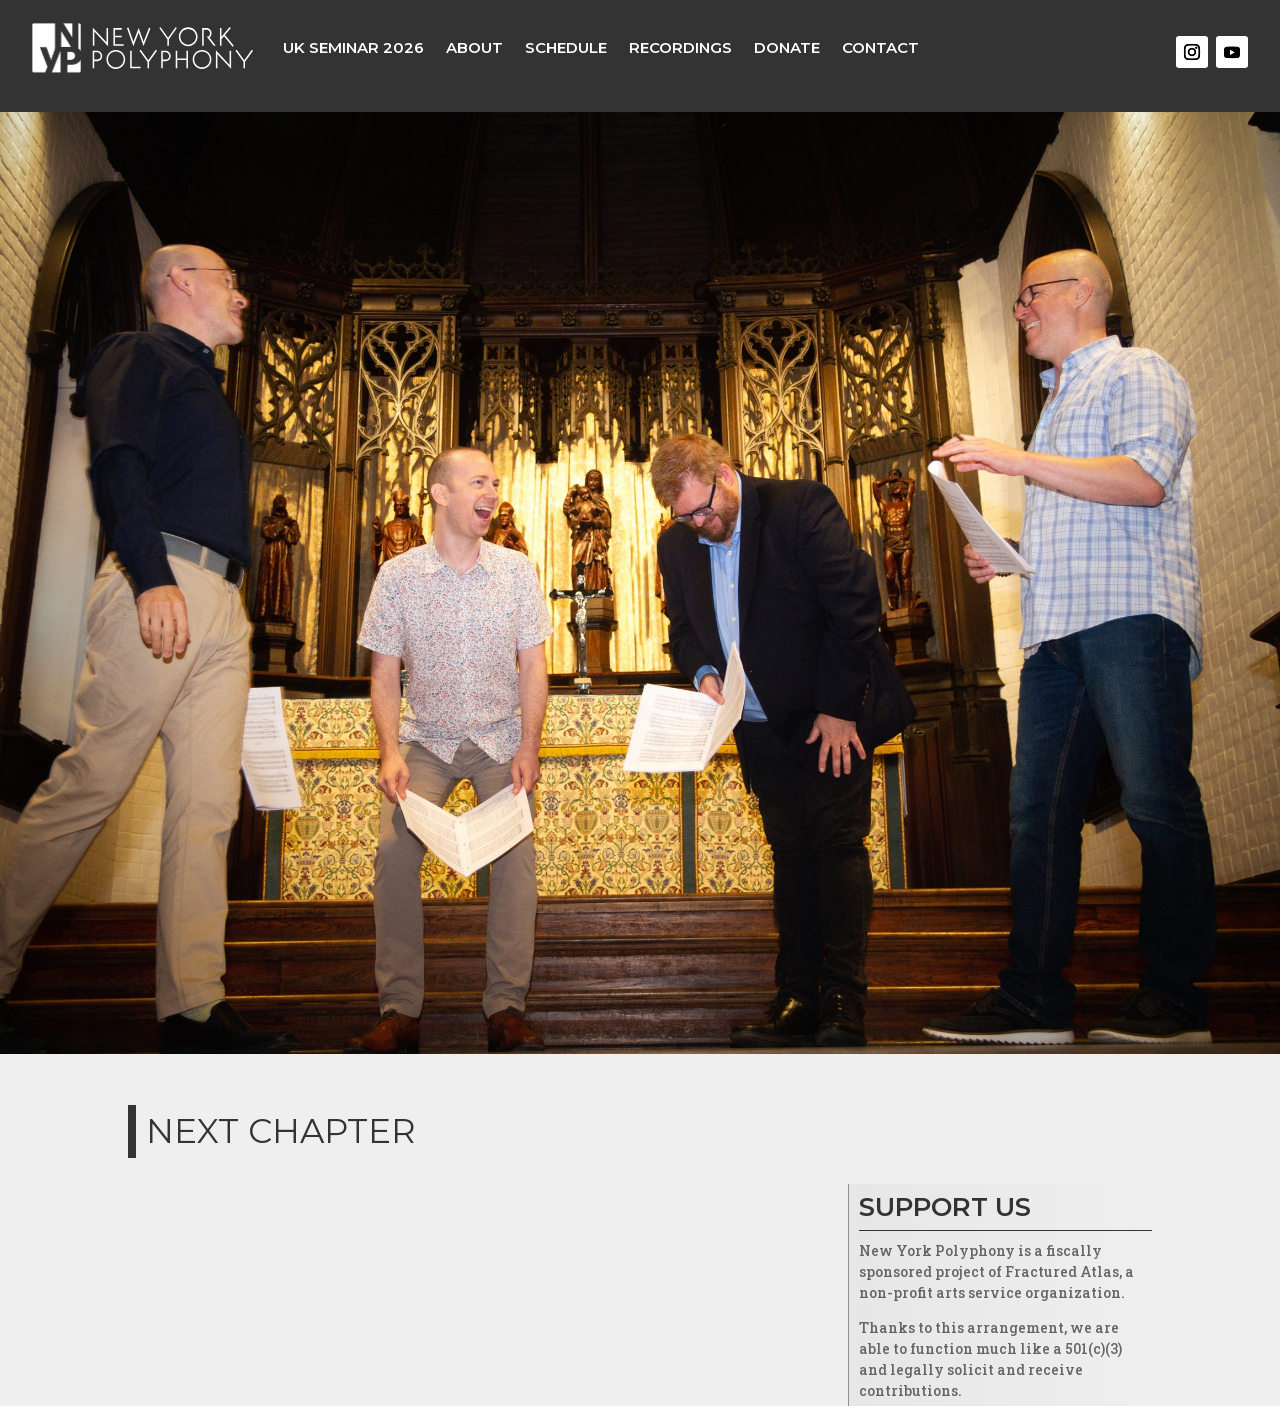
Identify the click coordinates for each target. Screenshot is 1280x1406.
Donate (787, 47)
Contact (880, 47)
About (474, 47)
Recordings (680, 47)
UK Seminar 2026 (353, 47)
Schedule (566, 47)
